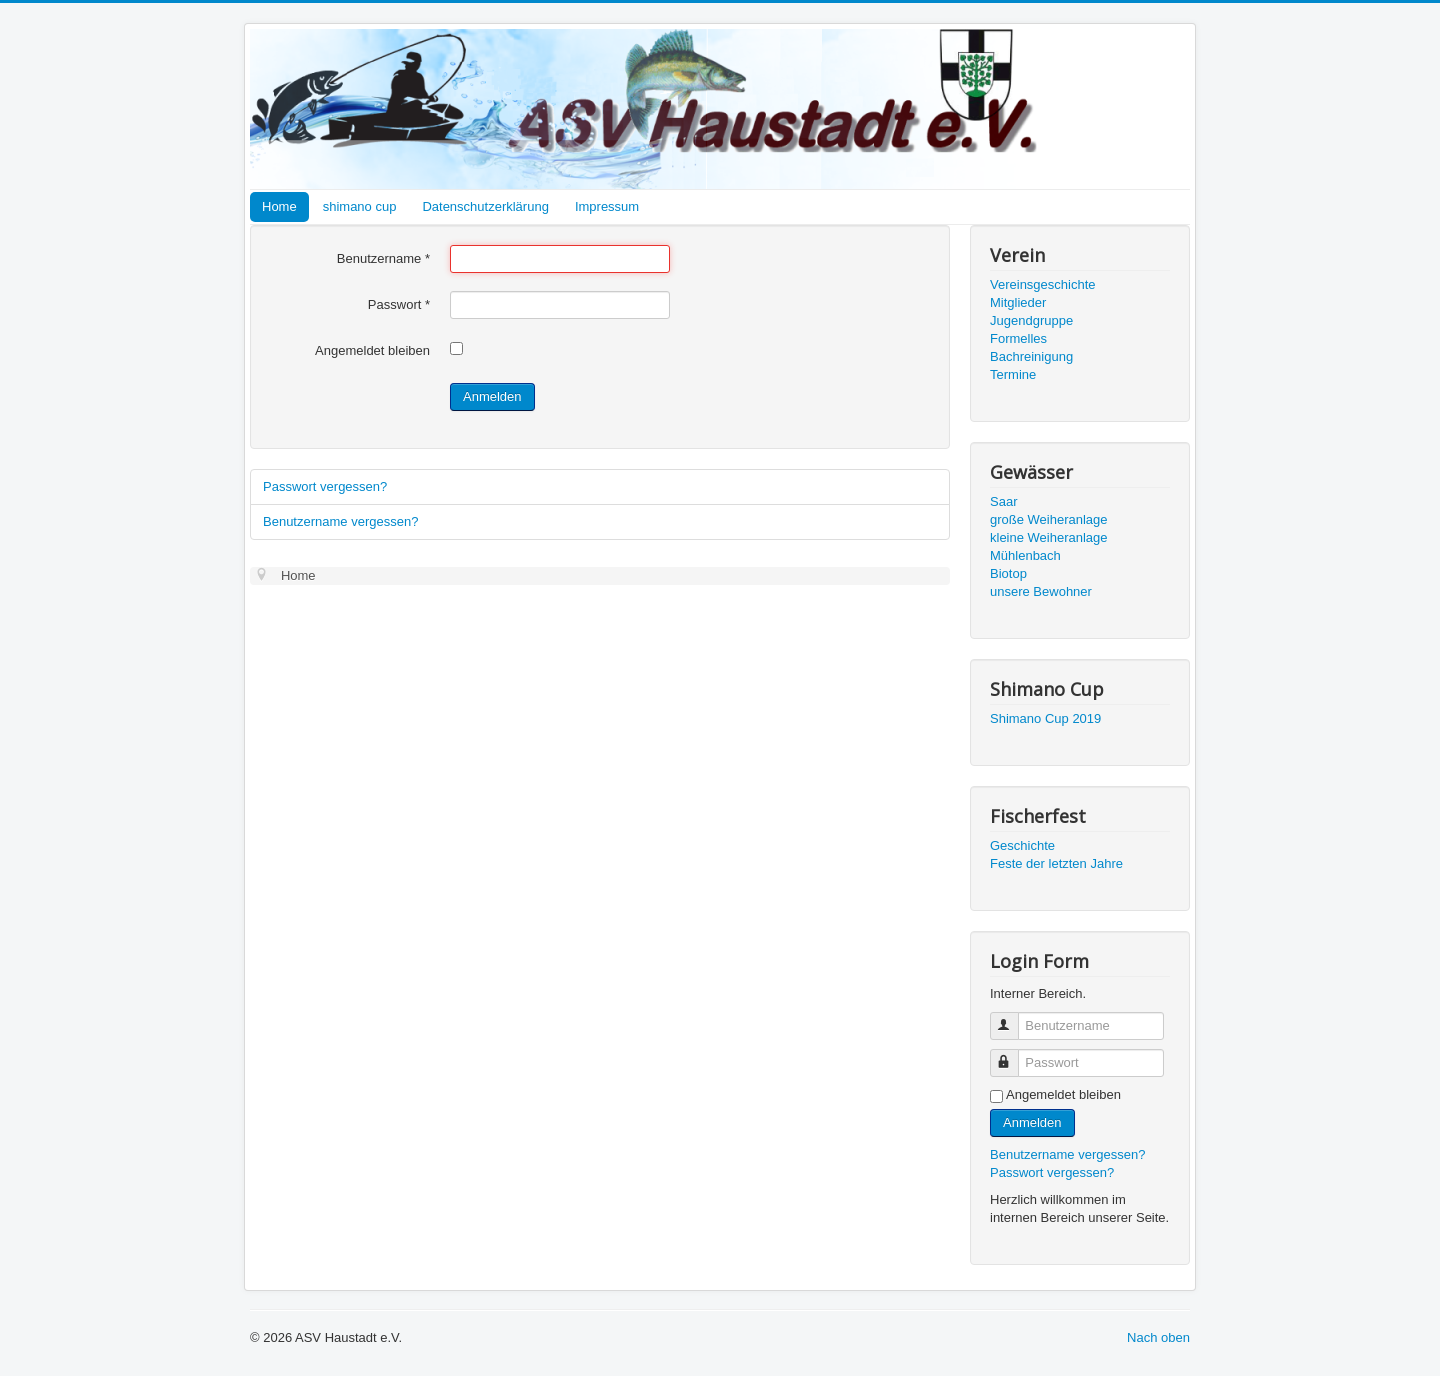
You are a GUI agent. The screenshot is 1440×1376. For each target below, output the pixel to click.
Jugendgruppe (1031, 320)
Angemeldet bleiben (372, 350)
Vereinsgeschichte (1043, 284)
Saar (1003, 501)
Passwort (399, 304)
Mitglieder (1018, 302)
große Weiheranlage (1049, 519)
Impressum (607, 206)
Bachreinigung (1031, 356)
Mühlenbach (1025, 555)
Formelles (1018, 338)
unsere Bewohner (1041, 591)
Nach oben (1158, 1337)
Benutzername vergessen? (340, 521)
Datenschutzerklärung (485, 206)
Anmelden (492, 396)
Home (279, 206)
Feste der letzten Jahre (1056, 863)
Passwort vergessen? (325, 486)
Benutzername (383, 258)
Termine (1013, 374)
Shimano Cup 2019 (1045, 718)
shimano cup (360, 206)
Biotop (1008, 573)
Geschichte (1022, 845)
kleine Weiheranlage (1049, 537)
